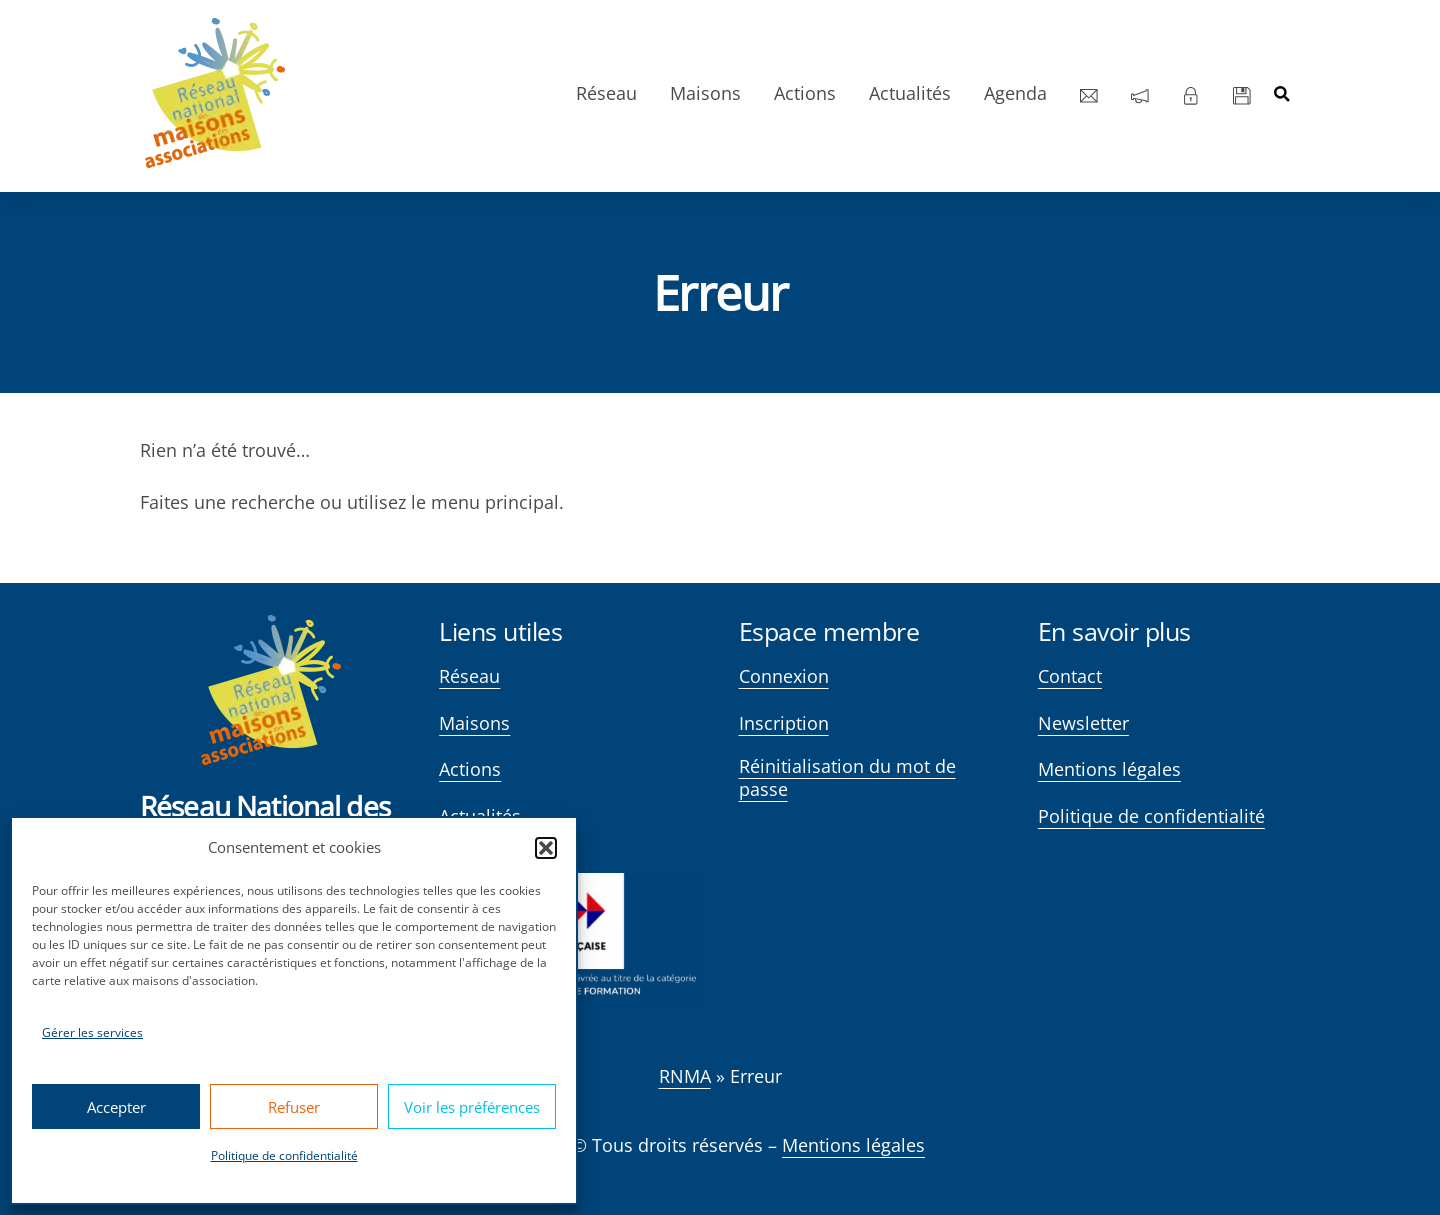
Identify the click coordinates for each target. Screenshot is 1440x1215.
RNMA (685, 1076)
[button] (546, 848)
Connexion (784, 676)
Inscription (784, 723)
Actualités (907, 93)
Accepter (116, 1107)
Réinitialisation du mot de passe (847, 778)
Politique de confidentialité (284, 1155)
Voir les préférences (472, 1107)
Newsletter (1083, 723)
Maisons (702, 93)
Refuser (294, 1107)
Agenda (1012, 93)
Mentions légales (1109, 769)
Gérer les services (92, 1032)
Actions (802, 93)
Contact (1070, 676)
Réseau (603, 93)
